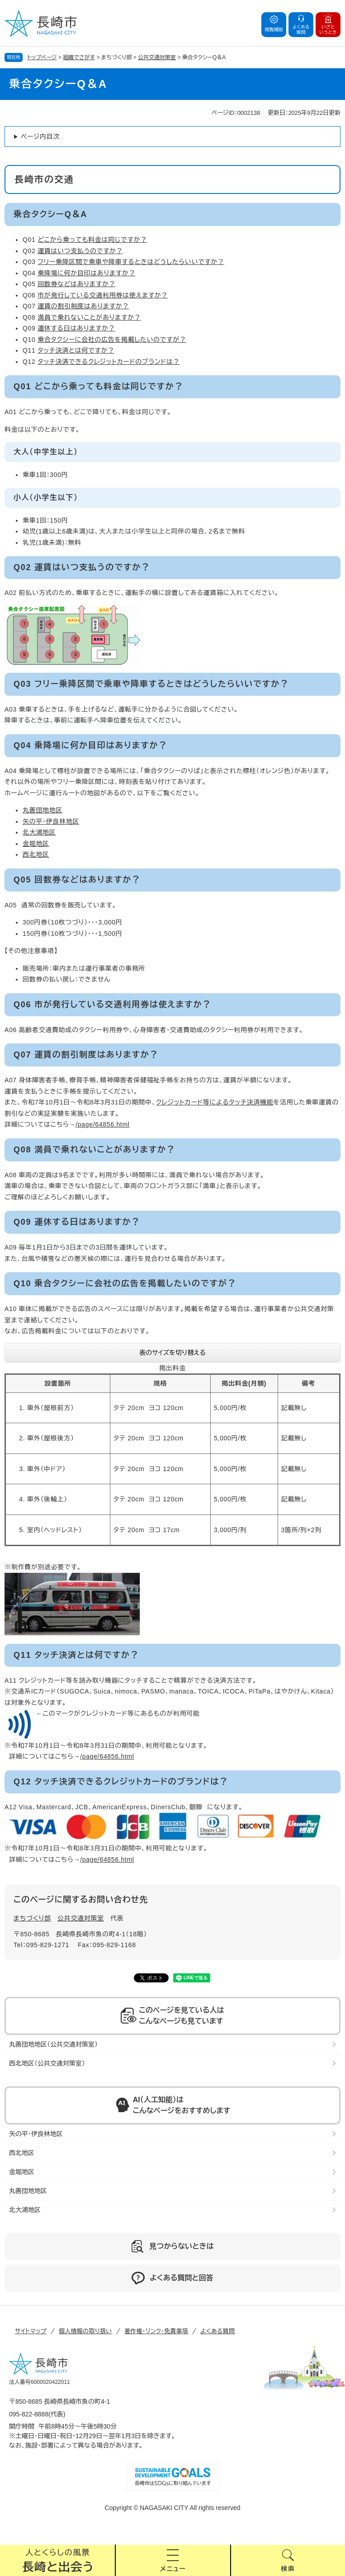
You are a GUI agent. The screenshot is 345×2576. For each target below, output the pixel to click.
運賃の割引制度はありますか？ (83, 306)
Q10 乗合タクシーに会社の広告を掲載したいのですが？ (125, 1283)
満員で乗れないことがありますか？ (89, 317)
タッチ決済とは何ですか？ (76, 350)
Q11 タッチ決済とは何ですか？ (76, 1655)
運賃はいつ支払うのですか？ (80, 251)
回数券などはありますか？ (76, 284)
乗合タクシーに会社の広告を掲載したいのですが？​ (112, 339)
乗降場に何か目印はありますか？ (86, 273)
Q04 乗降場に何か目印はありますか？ (90, 745)
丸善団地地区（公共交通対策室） (53, 2044)
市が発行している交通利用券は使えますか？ (103, 295)
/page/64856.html (102, 1124)
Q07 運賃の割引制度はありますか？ (86, 1054)
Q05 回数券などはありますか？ (77, 879)
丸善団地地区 (42, 810)
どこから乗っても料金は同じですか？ (92, 239)
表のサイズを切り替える (172, 1352)
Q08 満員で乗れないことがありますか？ (94, 1149)
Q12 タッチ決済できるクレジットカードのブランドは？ (121, 1781)
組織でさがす (79, 57)
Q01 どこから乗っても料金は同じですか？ (98, 386)
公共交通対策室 (157, 57)
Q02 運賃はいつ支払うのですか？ (82, 567)
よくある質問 (217, 2331)
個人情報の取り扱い (85, 2331)
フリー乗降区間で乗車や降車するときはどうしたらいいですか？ (131, 261)
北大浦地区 (39, 832)
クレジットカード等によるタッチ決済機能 (215, 1102)
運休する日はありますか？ (76, 328)
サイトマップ (31, 2331)
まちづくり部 (32, 1918)
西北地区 (36, 854)
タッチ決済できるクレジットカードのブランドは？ (109, 361)
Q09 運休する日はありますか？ (77, 1222)
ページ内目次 (40, 136)
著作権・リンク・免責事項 (156, 2331)
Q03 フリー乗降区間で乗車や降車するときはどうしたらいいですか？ (151, 684)
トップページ (42, 57)
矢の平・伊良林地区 (51, 821)
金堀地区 (36, 843)
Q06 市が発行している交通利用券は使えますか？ (112, 1004)
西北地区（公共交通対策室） (47, 2063)
